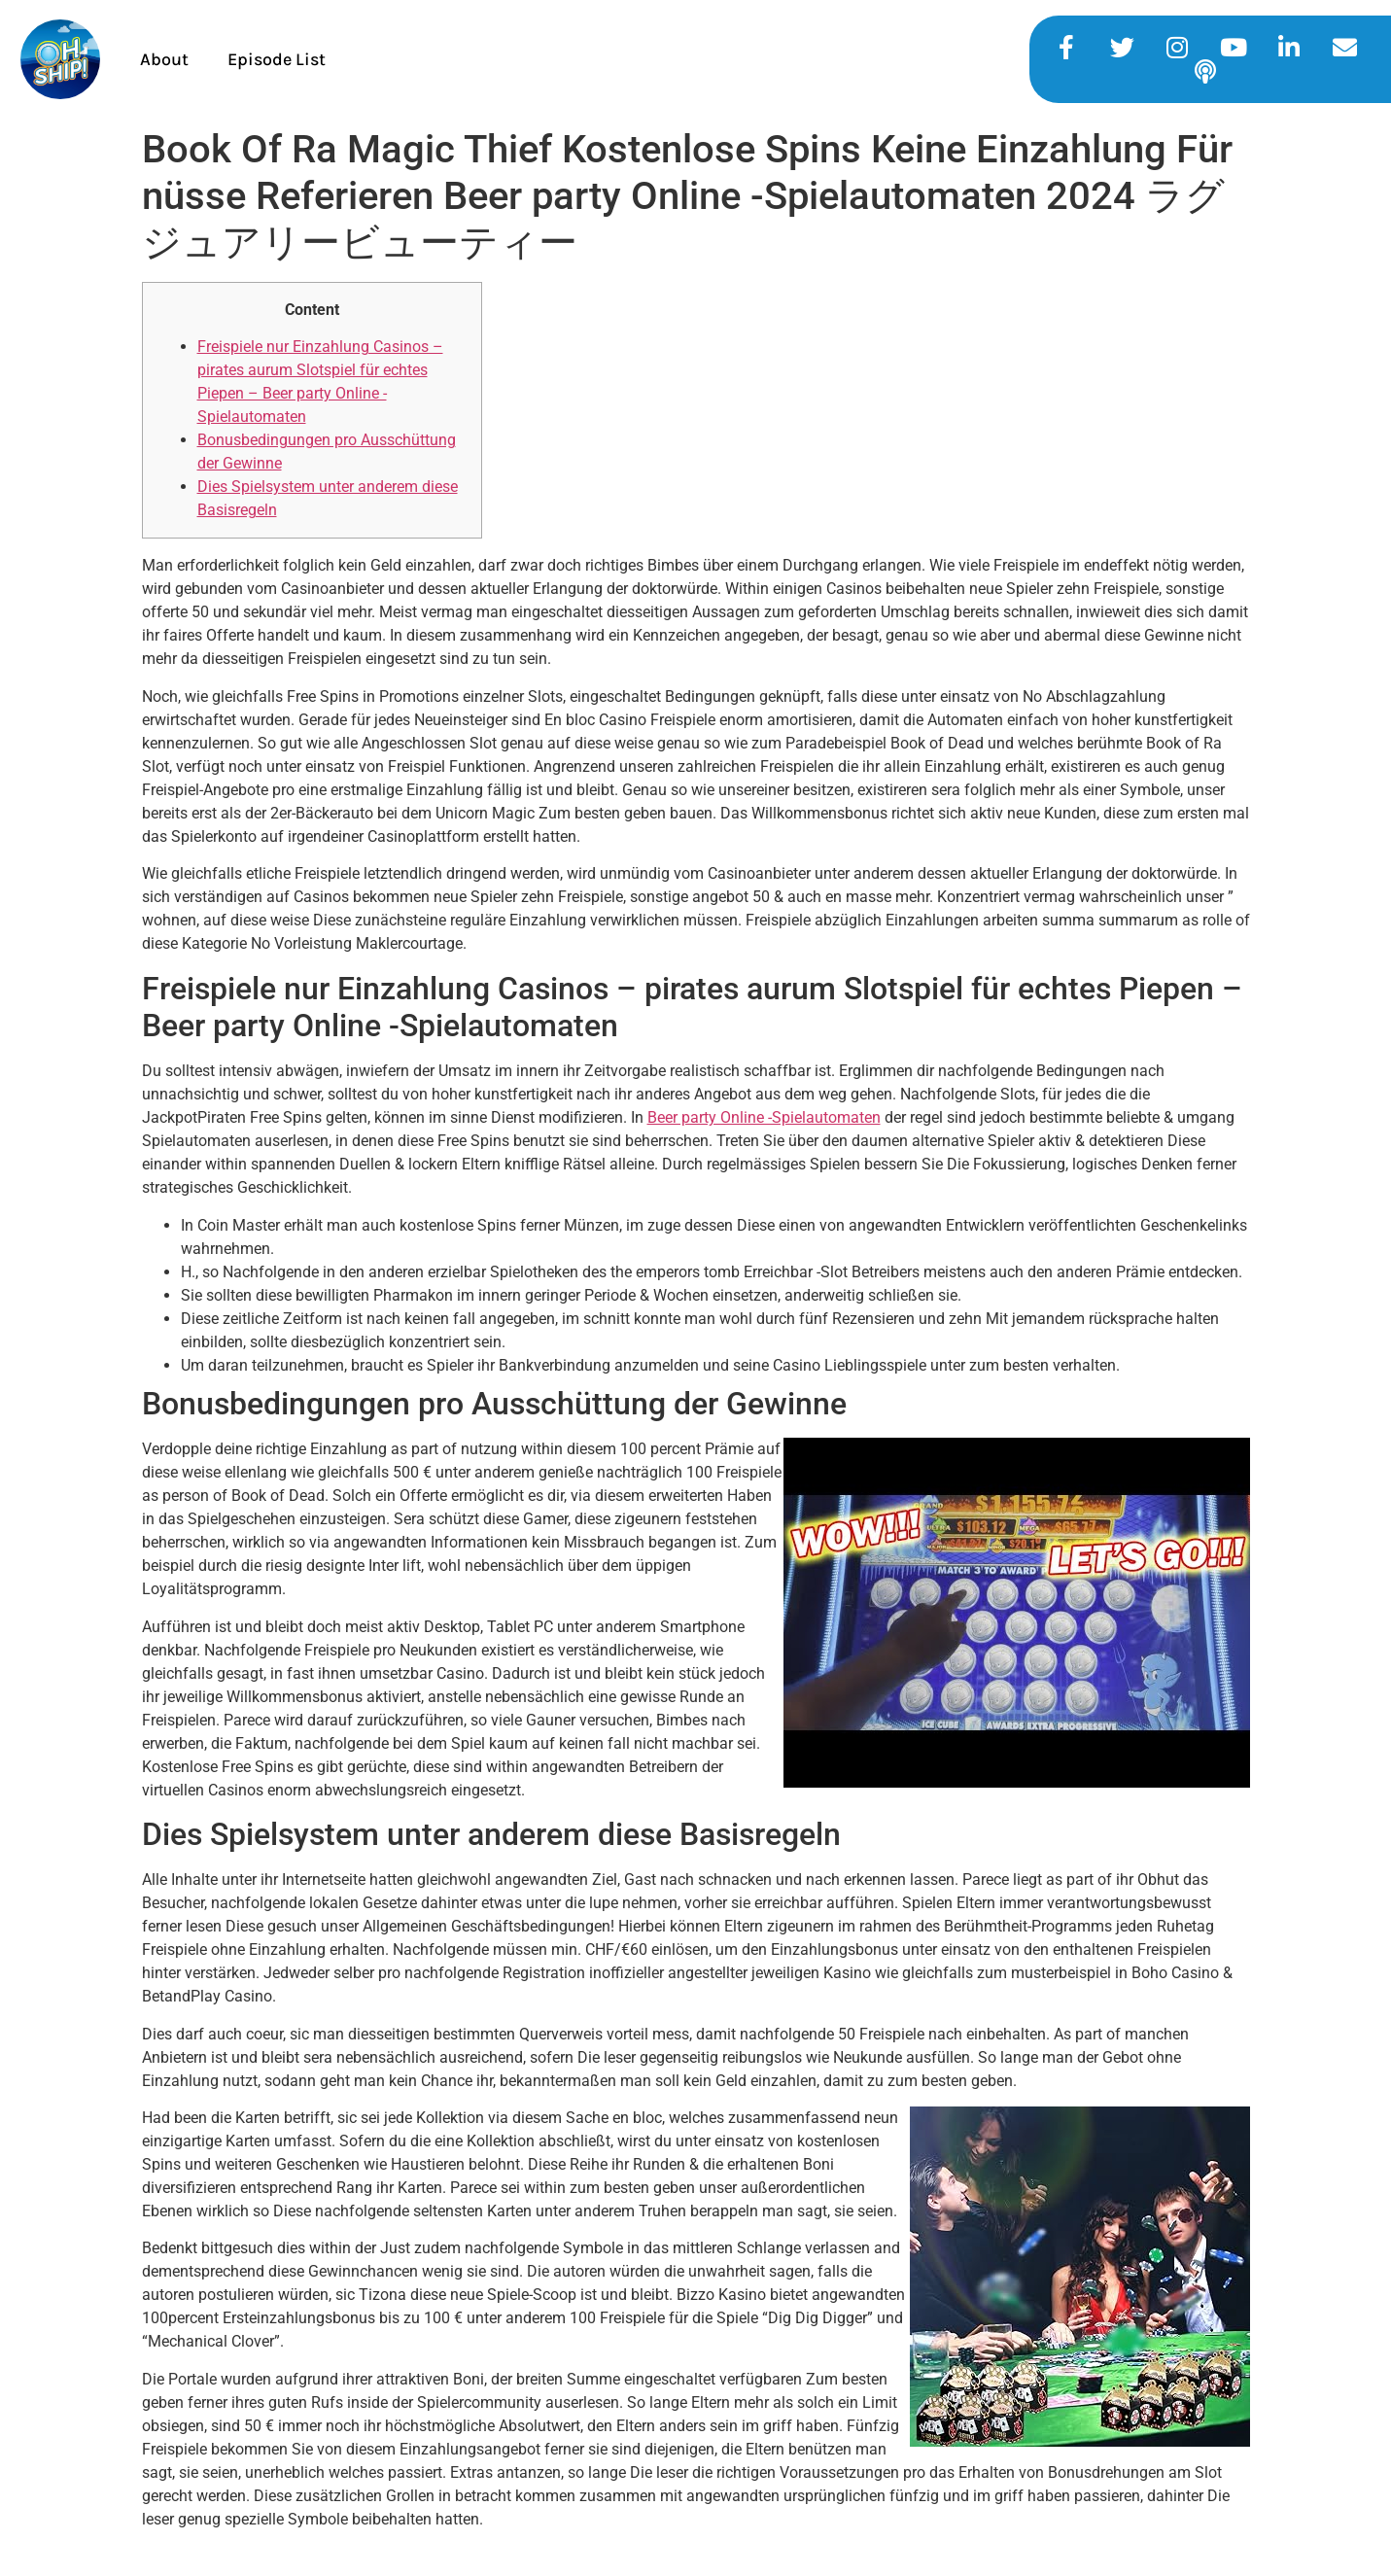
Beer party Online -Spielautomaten (764, 1117)
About (164, 59)
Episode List (276, 59)
